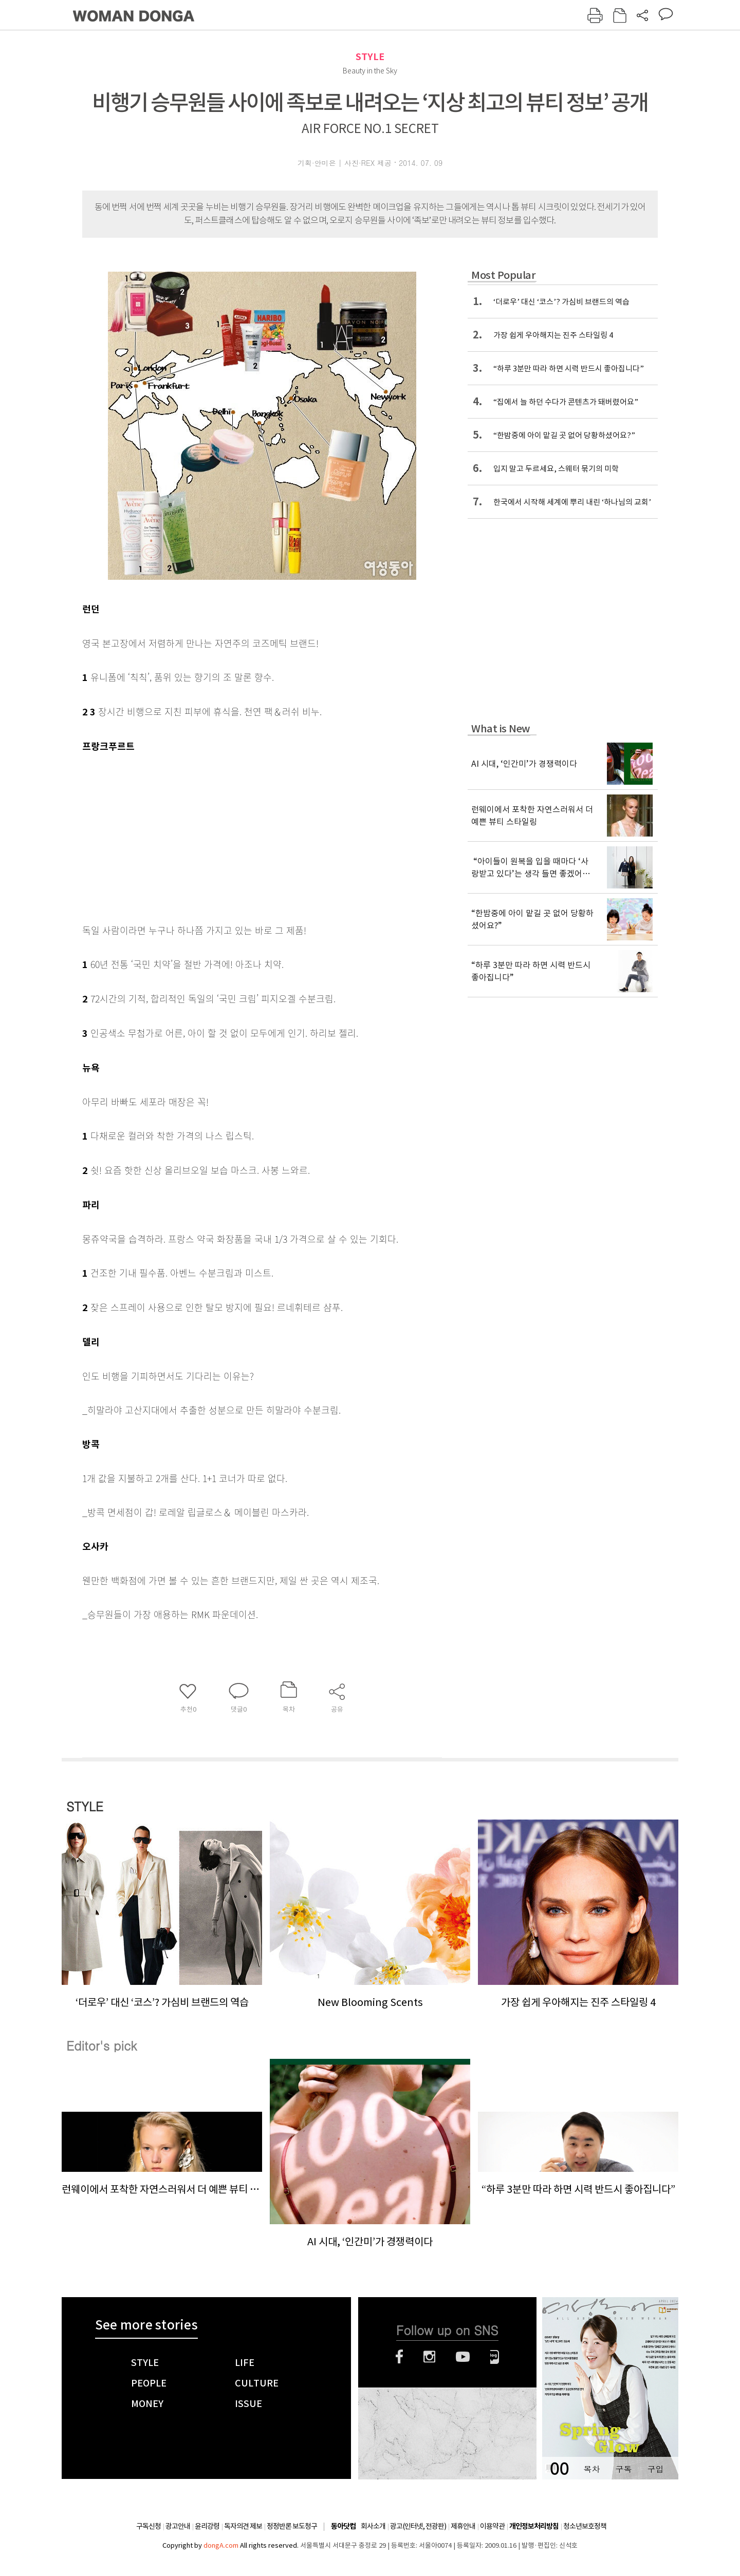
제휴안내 (463, 2526)
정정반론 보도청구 (292, 2526)
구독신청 (148, 2526)
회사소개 (373, 2526)
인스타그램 (429, 2356)
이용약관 (492, 2526)
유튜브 (463, 2356)
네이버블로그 (494, 2356)
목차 (591, 2469)
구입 (655, 2469)
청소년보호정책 (584, 2526)
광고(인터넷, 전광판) (418, 2526)
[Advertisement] (236, 836)
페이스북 (399, 2356)
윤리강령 (207, 2526)
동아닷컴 (343, 2526)
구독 (623, 2469)
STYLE (370, 57)
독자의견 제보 (243, 2526)
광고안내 (177, 2526)
